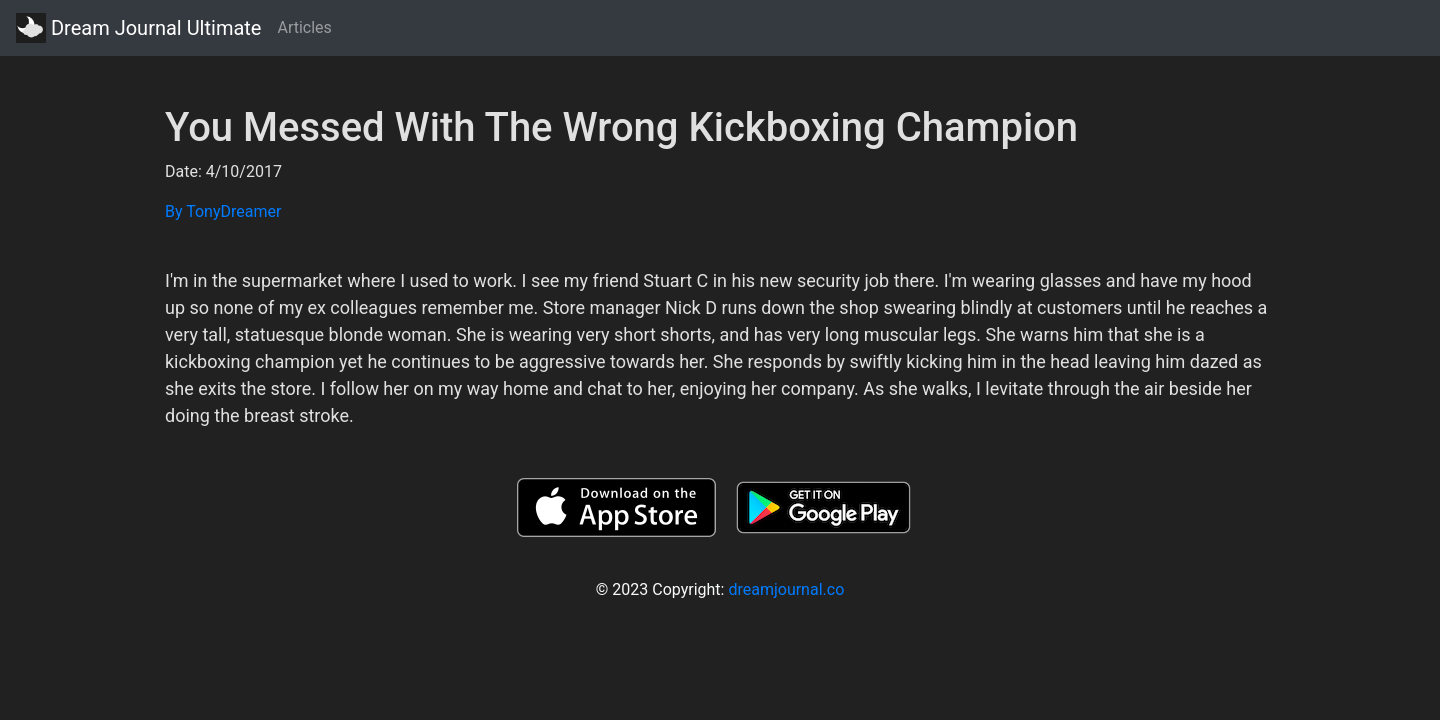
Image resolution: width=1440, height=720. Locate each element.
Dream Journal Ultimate (138, 28)
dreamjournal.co (786, 589)
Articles (304, 27)
